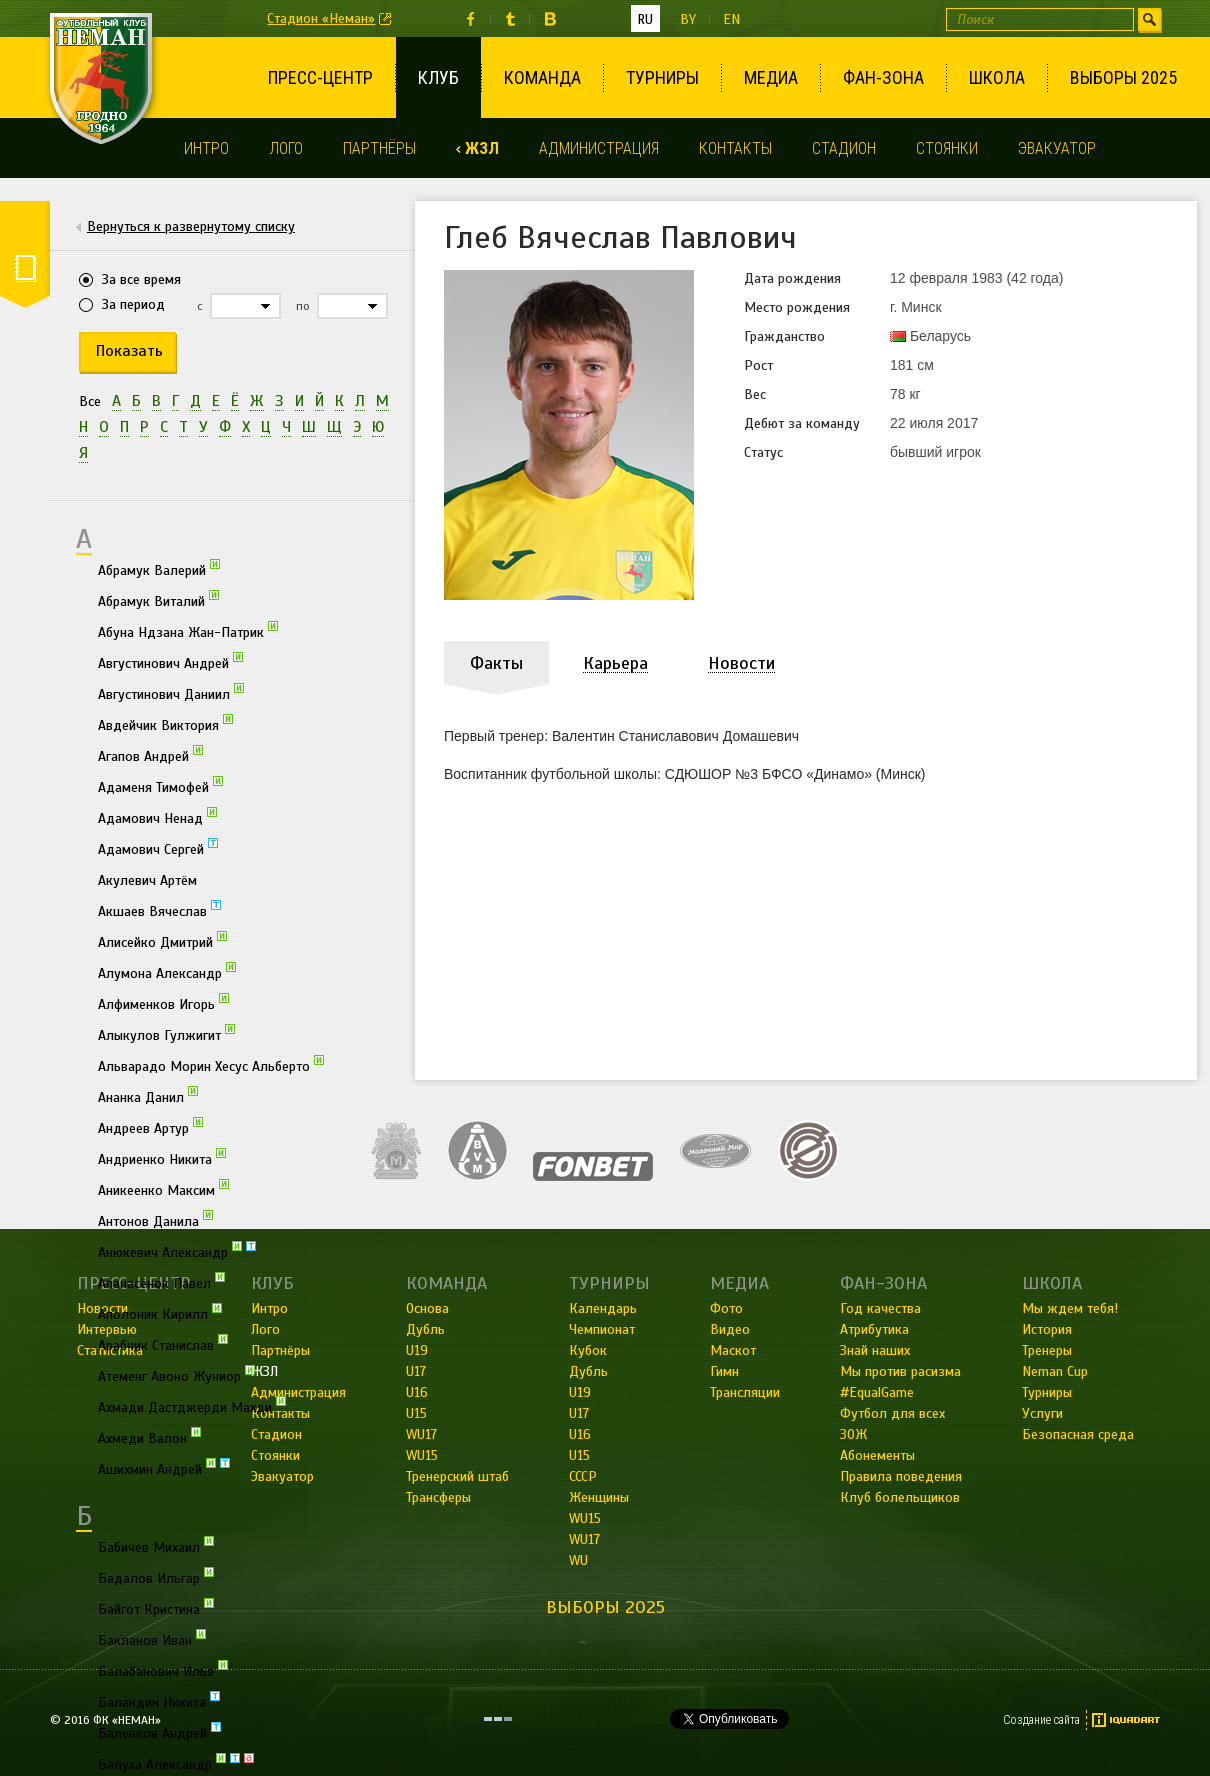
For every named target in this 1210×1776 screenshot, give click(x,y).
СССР (583, 1476)
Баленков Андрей (159, 1732)
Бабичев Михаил (156, 1546)
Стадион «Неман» (321, 18)
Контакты (735, 148)
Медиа (771, 77)
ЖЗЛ (482, 148)
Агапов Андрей (150, 755)
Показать (129, 351)
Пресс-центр (320, 77)
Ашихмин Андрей (164, 1468)
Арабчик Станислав (163, 1344)
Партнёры (379, 148)
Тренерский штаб (457, 1476)
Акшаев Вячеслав (159, 910)
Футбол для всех (892, 1413)
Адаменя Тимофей (160, 786)
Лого (286, 148)
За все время (141, 279)
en (731, 19)
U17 (416, 1371)
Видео (730, 1329)
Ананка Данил (148, 1096)
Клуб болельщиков (900, 1497)
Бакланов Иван (152, 1639)
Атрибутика (874, 1329)
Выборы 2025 (1123, 77)
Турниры (662, 77)
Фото (726, 1308)
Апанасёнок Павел (161, 1282)
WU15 (422, 1455)
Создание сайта (1041, 1720)
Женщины (599, 1497)
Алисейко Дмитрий (162, 941)
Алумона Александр (167, 972)
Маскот (733, 1350)
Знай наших (875, 1350)
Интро (206, 148)
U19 (417, 1350)
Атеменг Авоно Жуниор (176, 1375)
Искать (1149, 19)
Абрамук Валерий (159, 569)
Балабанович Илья (163, 1670)
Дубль (425, 1329)
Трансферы (438, 1497)
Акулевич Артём (147, 880)
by (688, 19)
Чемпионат (602, 1329)
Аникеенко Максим (163, 1189)
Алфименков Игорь (163, 1003)
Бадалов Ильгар (156, 1577)
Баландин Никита (159, 1701)
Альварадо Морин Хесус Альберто (211, 1065)
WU (578, 1560)
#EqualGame (877, 1392)
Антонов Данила (155, 1220)
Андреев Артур (150, 1127)
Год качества (880, 1308)
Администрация (599, 148)
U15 (416, 1413)
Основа (427, 1308)
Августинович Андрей (170, 662)
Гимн (724, 1371)
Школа (997, 77)
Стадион (844, 148)
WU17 (421, 1434)
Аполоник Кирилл (160, 1313)
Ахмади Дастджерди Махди (192, 1406)
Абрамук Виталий (158, 600)
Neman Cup (1055, 1371)
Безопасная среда (1078, 1434)
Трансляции (745, 1392)
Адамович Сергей (158, 848)
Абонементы (877, 1455)
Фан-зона (883, 77)
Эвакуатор (1057, 148)
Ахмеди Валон (149, 1437)
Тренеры (1047, 1350)
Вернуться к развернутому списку (191, 227)
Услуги (1042, 1413)
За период (133, 304)
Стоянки (947, 148)
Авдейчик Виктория (165, 724)
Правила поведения (901, 1476)
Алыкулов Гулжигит (166, 1034)
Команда (542, 77)
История (1047, 1329)
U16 (417, 1392)
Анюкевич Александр (177, 1251)
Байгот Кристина (156, 1608)
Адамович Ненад (157, 817)
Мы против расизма (900, 1371)
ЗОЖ (853, 1434)
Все (90, 401)
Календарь (603, 1308)
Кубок (588, 1350)
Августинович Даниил (171, 693)
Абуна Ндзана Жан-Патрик (188, 631)
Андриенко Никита (162, 1158)
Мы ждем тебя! (1070, 1308)
